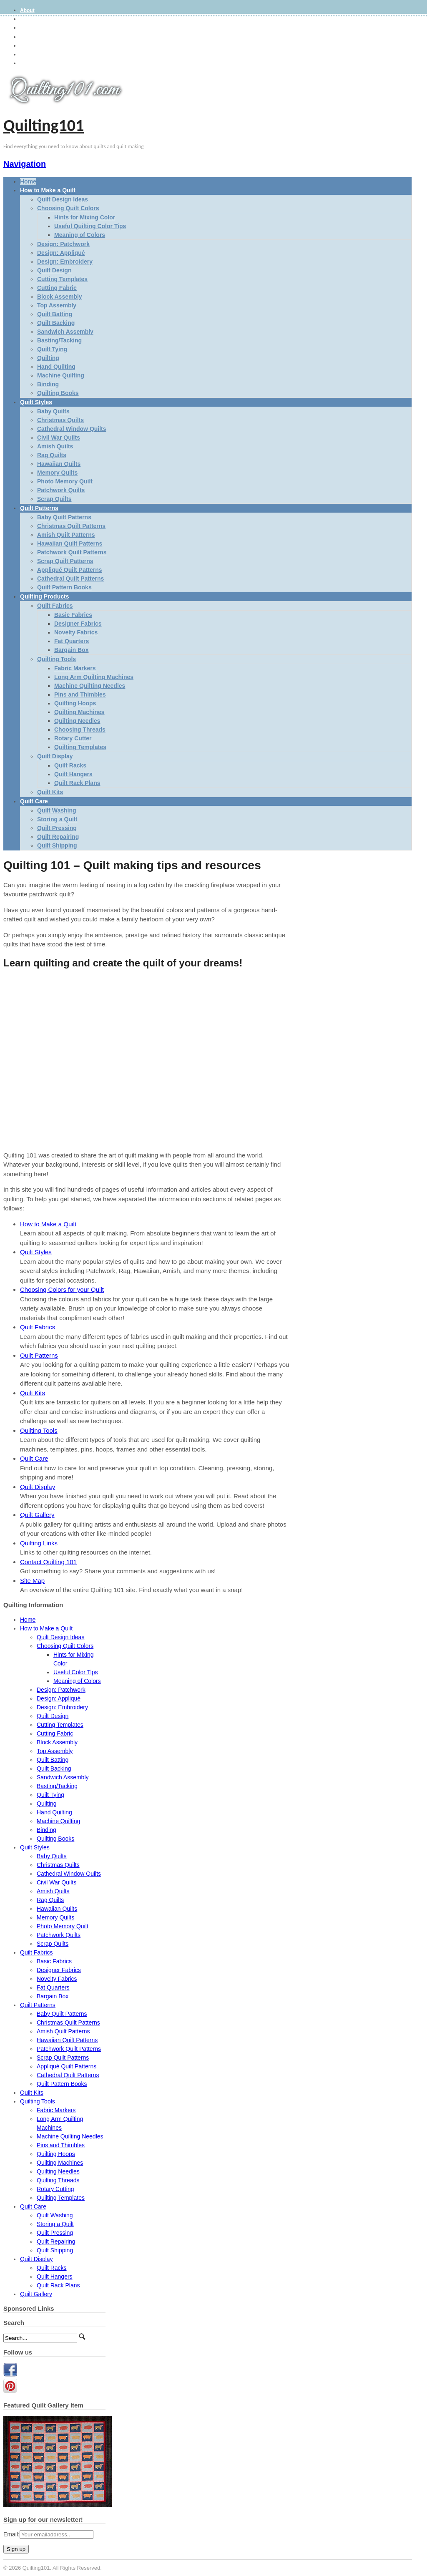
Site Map (30, 46)
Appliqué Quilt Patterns (69, 569)
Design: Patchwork (63, 244)
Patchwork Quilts (61, 490)
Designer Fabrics (78, 623)
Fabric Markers (75, 668)
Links (26, 55)
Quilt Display (55, 756)
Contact (29, 63)
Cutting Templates (62, 279)
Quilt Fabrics (55, 605)
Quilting (48, 358)
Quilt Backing (56, 322)
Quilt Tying (52, 349)
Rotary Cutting (55, 2189)
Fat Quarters (71, 641)
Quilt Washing (56, 810)
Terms (27, 37)
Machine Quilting (60, 375)
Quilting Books (58, 393)
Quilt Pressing (57, 828)
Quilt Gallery (37, 1514)
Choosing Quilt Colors (68, 208)
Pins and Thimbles (80, 694)
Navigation (24, 164)
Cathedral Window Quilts (71, 428)
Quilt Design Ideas (62, 199)
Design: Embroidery (65, 261)
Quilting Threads (58, 2180)
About (27, 10)
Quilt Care (34, 801)
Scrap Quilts (54, 499)
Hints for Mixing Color (84, 217)
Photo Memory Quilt (65, 481)
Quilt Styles (36, 402)
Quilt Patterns (39, 508)
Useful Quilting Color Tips (90, 226)
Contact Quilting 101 (48, 1561)
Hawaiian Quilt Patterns (69, 543)
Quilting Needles (77, 720)
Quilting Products (44, 596)
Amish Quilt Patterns (66, 534)
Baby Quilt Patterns (64, 517)
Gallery (28, 19)
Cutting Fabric (57, 287)
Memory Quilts (57, 472)
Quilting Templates (80, 747)
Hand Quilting (56, 366)
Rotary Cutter (72, 738)
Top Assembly (56, 305)
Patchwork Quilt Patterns (71, 552)
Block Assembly (59, 296)
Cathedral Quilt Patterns (70, 578)
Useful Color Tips (75, 1672)
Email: (11, 2534)
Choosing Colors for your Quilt (62, 1289)
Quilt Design (54, 270)
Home (28, 181)
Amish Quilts (55, 446)
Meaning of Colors (79, 234)
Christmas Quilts (60, 420)
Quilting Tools (56, 659)
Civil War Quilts (58, 437)
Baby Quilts (53, 411)
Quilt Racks (70, 765)
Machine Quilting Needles (89, 685)
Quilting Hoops (75, 703)
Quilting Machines (79, 712)
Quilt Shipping (57, 845)
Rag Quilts (51, 455)
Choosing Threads (79, 729)
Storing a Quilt (57, 819)
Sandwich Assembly (65, 331)
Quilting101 (43, 125)
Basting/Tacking (59, 340)
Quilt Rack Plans (77, 783)
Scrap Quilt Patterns (65, 561)
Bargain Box (71, 650)
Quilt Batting (54, 314)
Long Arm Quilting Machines (93, 677)
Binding (48, 384)
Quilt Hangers (73, 774)
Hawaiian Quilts (58, 463)
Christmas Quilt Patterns (71, 526)
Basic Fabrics (73, 614)
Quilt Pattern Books (64, 587)
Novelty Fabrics (76, 632)
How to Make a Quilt (47, 190)
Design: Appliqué (61, 252)
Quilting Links (39, 1543)
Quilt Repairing (58, 836)
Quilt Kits (50, 792)
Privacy (29, 28)
